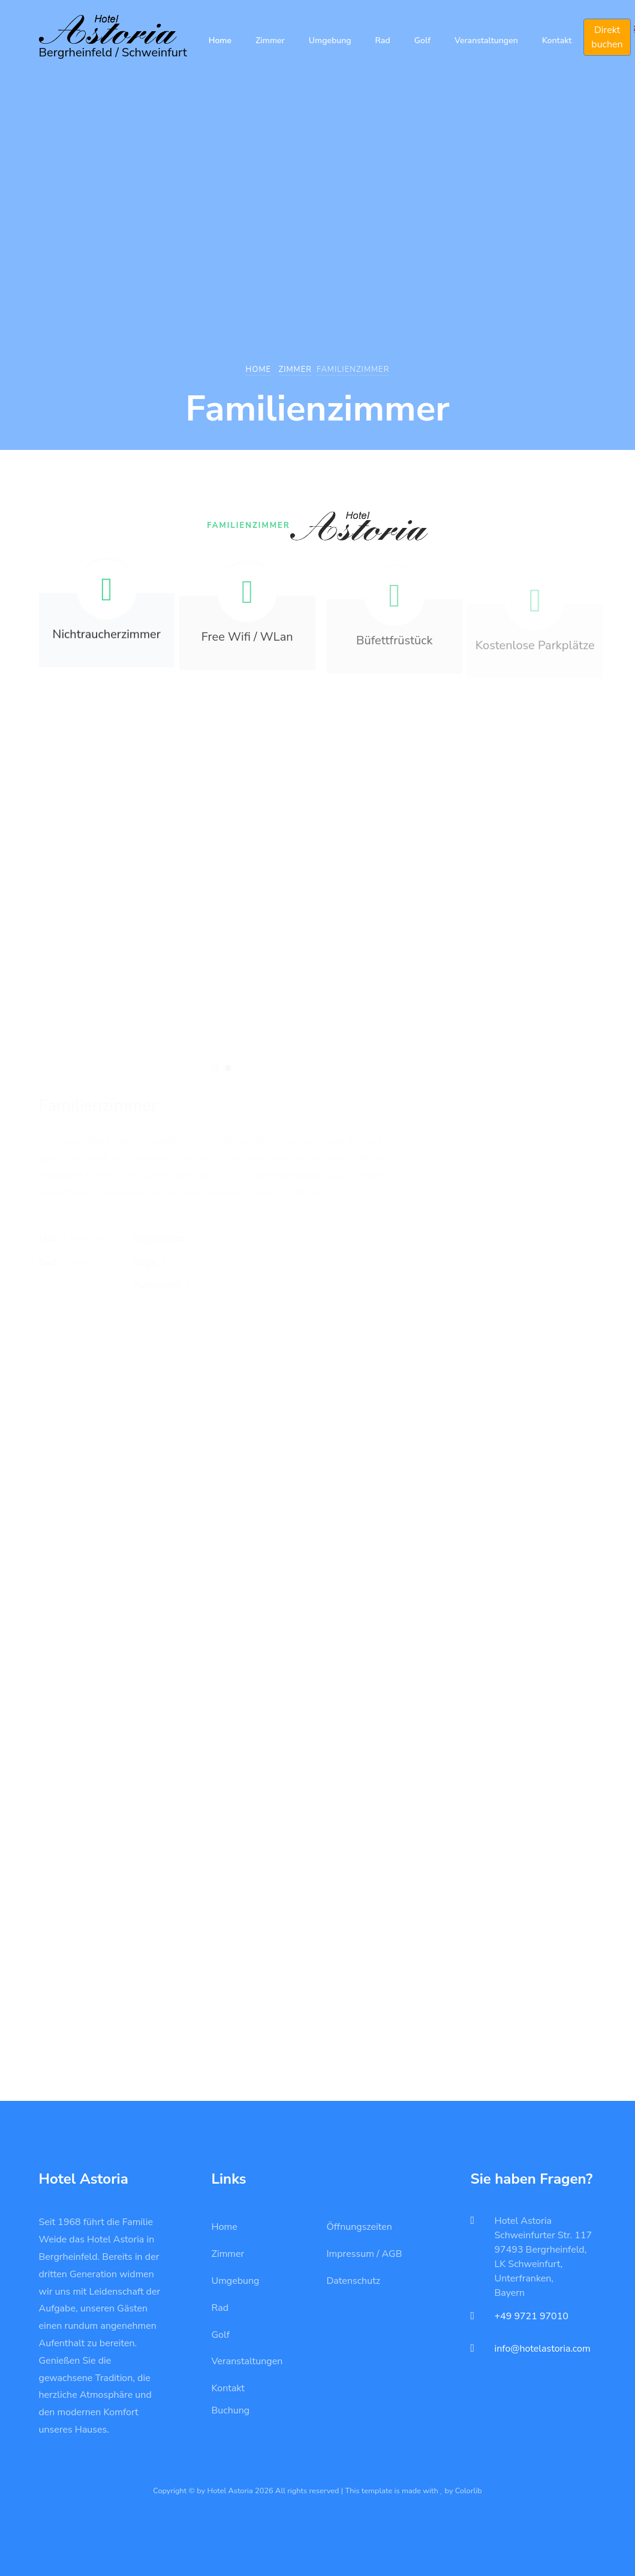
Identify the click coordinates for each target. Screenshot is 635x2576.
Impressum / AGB (364, 2253)
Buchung (231, 2410)
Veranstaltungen (486, 40)
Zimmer (270, 40)
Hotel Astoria (523, 2220)
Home (220, 40)
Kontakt (557, 40)
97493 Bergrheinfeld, (541, 2249)
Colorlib (468, 2490)
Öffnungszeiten (359, 2226)
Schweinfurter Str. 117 (543, 2235)
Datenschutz (354, 2280)
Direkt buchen (606, 37)
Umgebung (330, 40)
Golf (422, 40)
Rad (382, 40)
